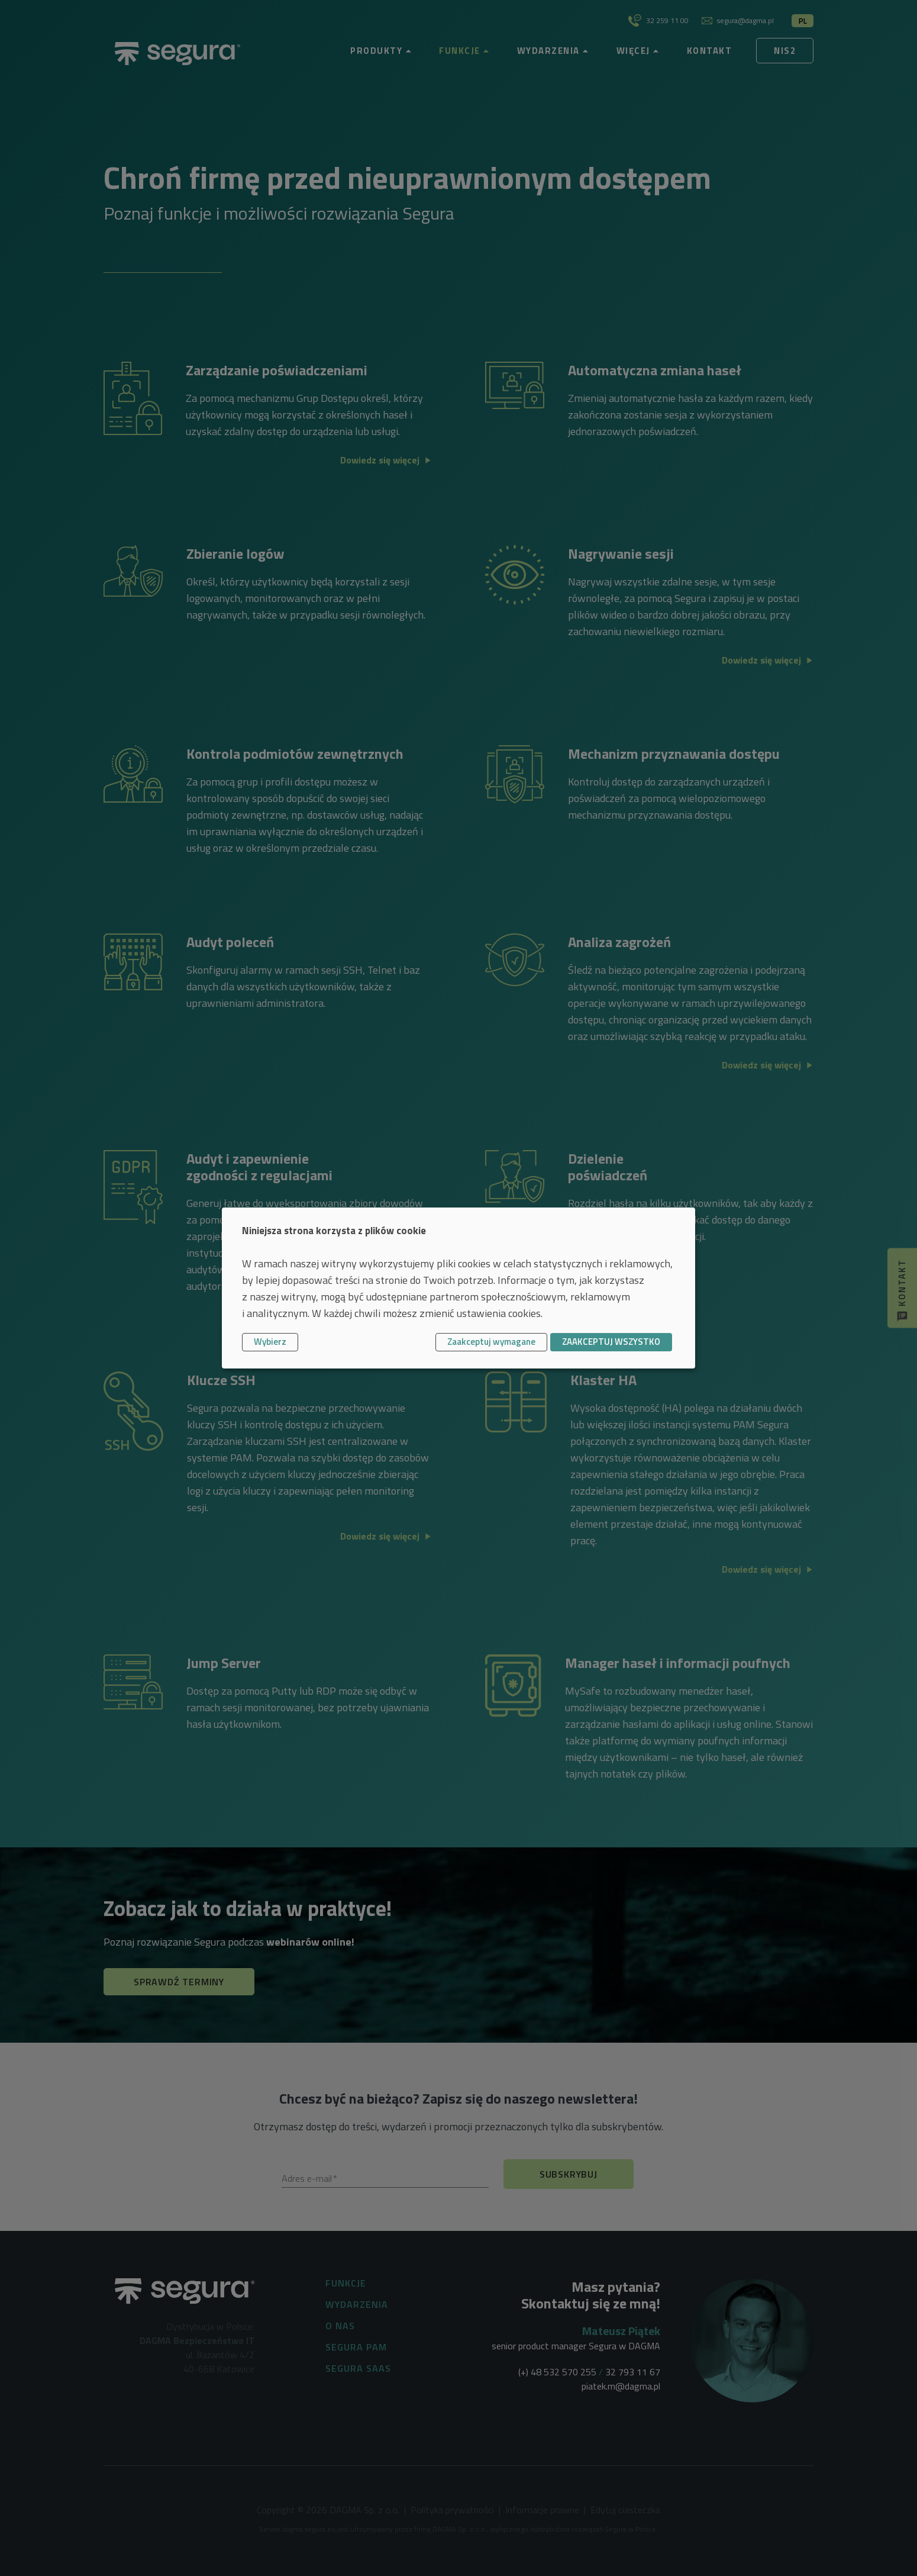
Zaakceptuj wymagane (491, 1341)
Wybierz (270, 1341)
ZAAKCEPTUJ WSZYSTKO (611, 1341)
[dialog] (458, 1288)
